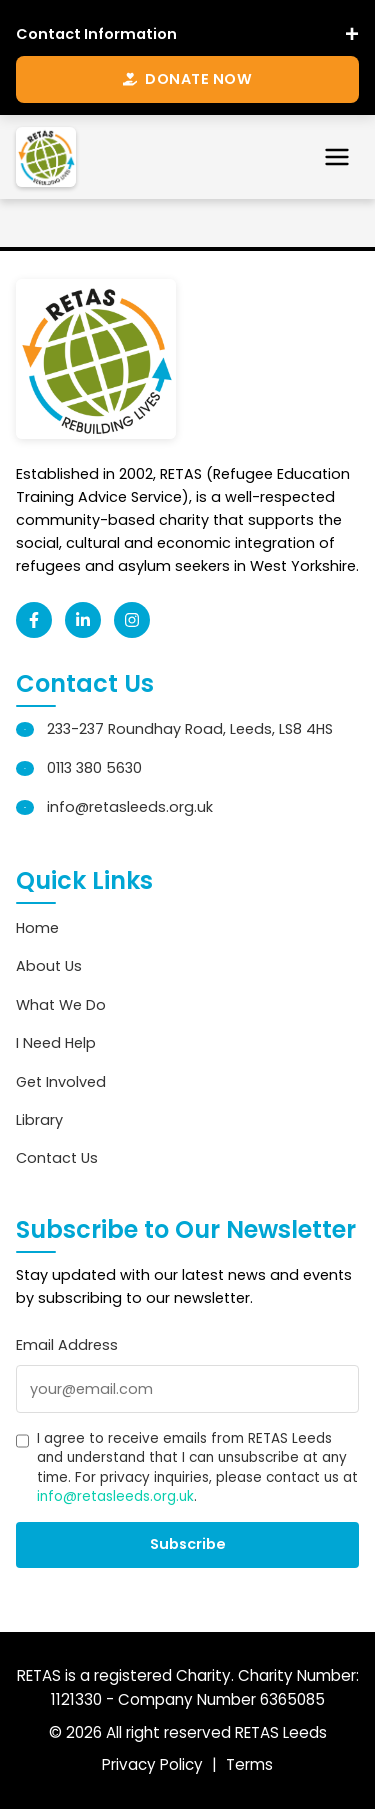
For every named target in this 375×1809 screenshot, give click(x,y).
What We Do (61, 1005)
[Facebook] (34, 620)
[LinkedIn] (83, 620)
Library (39, 1120)
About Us (49, 966)
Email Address (67, 1345)
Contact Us (57, 1158)
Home (37, 928)
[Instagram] (132, 620)
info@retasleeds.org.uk (130, 807)
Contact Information (96, 34)
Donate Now (187, 79)
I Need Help (56, 1043)
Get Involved (61, 1082)
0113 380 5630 (94, 768)
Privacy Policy (152, 1764)
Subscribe (188, 1544)
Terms (249, 1764)
